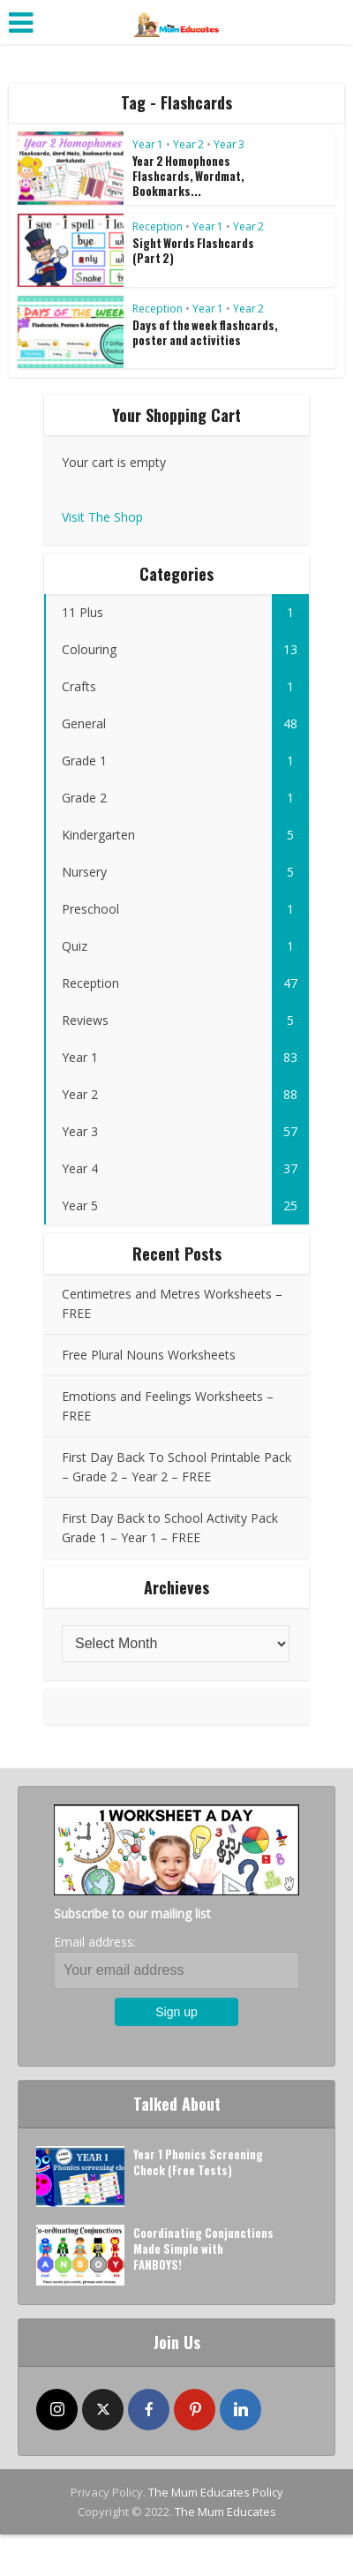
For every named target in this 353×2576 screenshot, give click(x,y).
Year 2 (188, 144)
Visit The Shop (102, 516)
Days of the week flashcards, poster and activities (205, 332)
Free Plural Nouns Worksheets (149, 1354)
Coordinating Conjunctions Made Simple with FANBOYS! (203, 2248)
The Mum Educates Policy (215, 2492)
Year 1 (147, 144)
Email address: (95, 1941)
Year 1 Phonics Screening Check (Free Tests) (198, 2162)
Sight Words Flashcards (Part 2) (193, 250)
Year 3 (229, 144)
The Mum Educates (225, 2512)
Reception (157, 226)
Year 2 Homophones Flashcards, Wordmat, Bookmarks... (188, 176)
